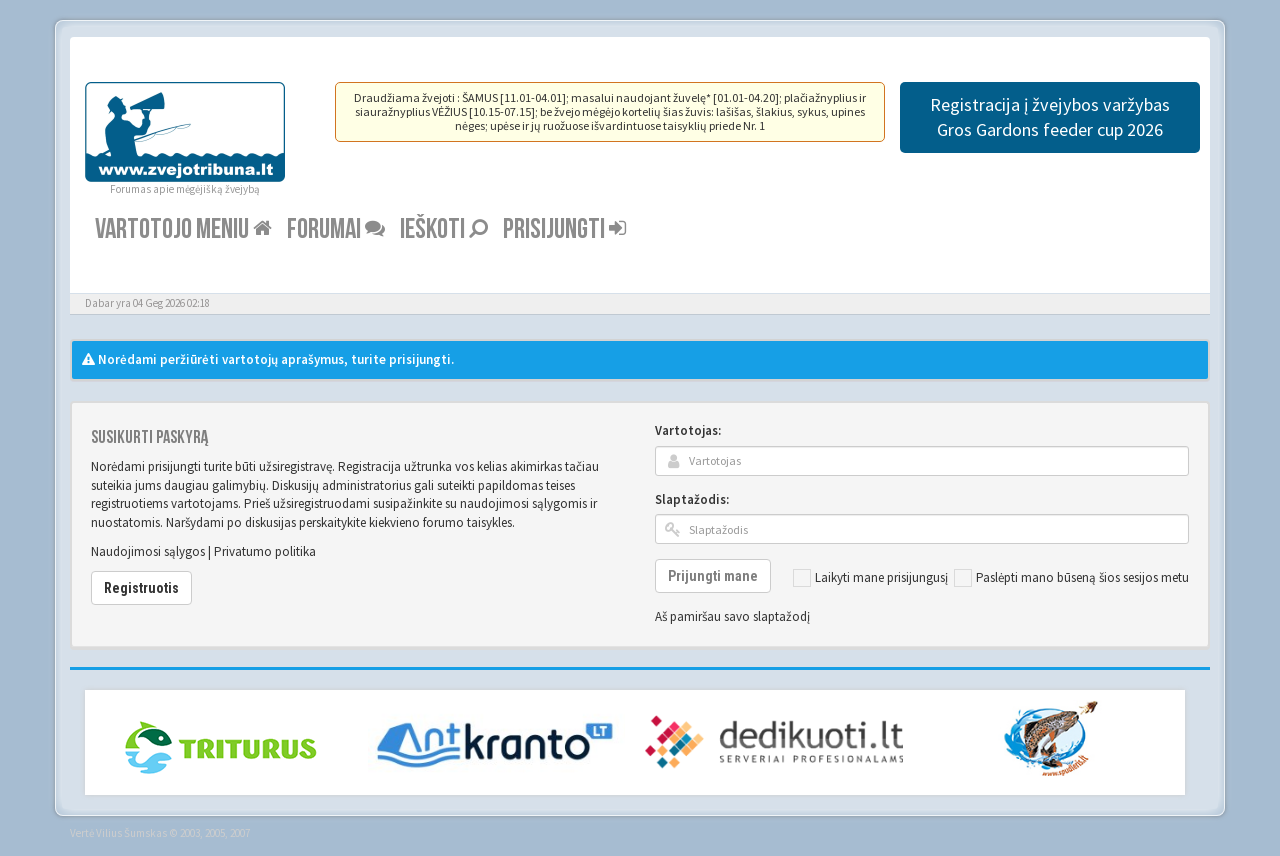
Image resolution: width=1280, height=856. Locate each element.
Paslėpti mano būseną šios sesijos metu (1071, 578)
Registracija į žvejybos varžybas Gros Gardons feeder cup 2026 (1050, 117)
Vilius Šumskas (131, 833)
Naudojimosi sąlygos (148, 551)
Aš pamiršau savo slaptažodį (732, 616)
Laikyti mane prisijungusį (870, 578)
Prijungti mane (713, 576)
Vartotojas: (688, 430)
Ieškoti (444, 229)
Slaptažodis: (692, 499)
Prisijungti (564, 229)
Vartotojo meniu (183, 229)
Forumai (336, 229)
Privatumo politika (265, 551)
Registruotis (141, 588)
